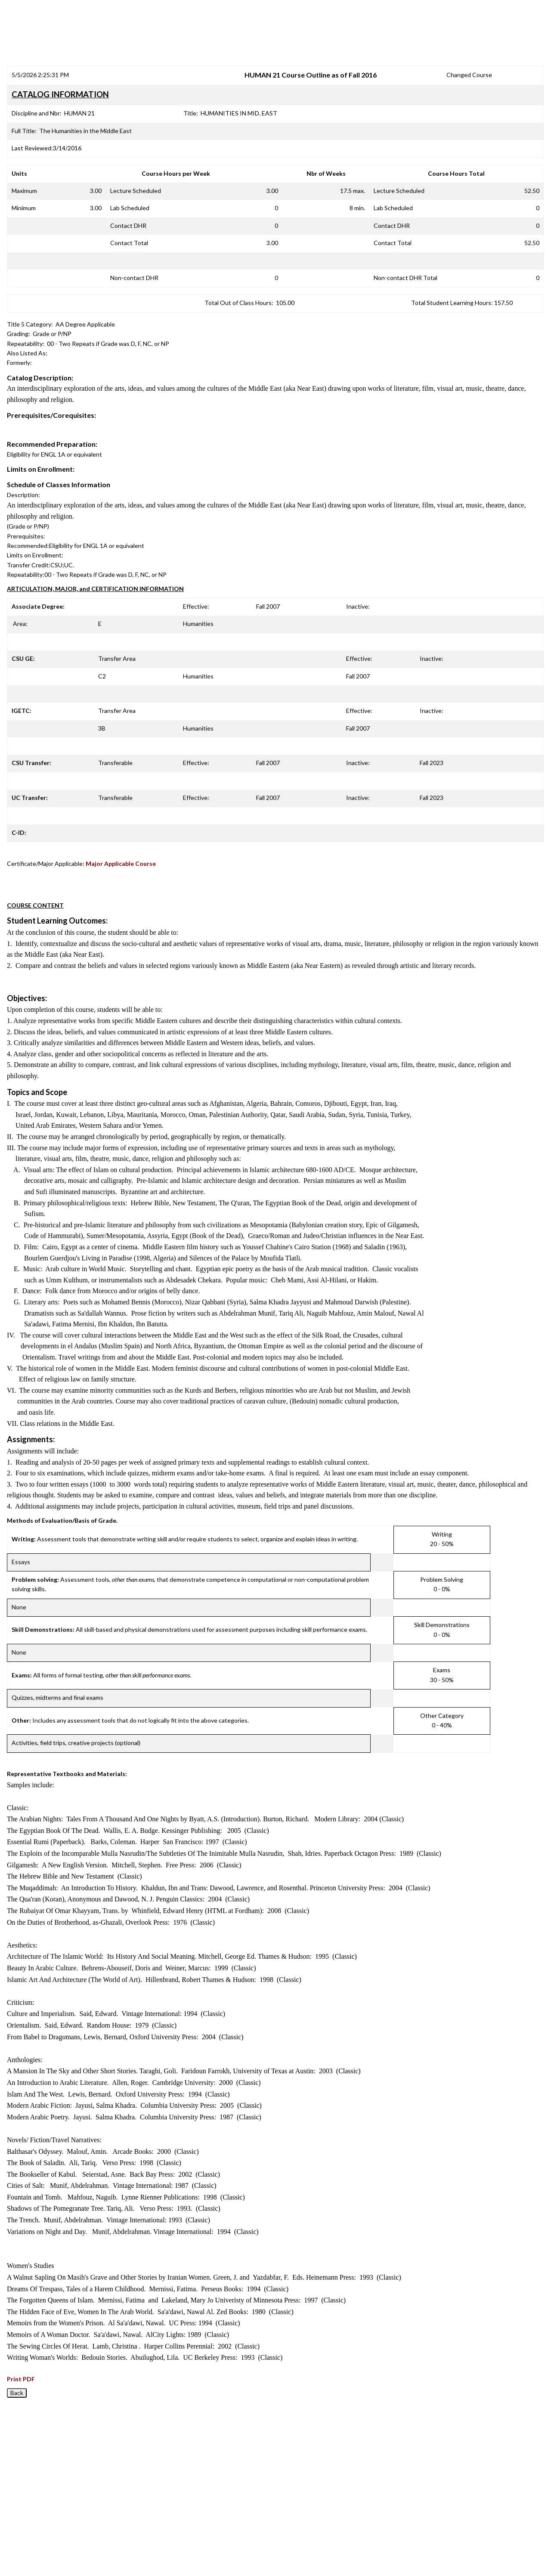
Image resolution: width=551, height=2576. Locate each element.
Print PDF (21, 2379)
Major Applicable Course (121, 863)
